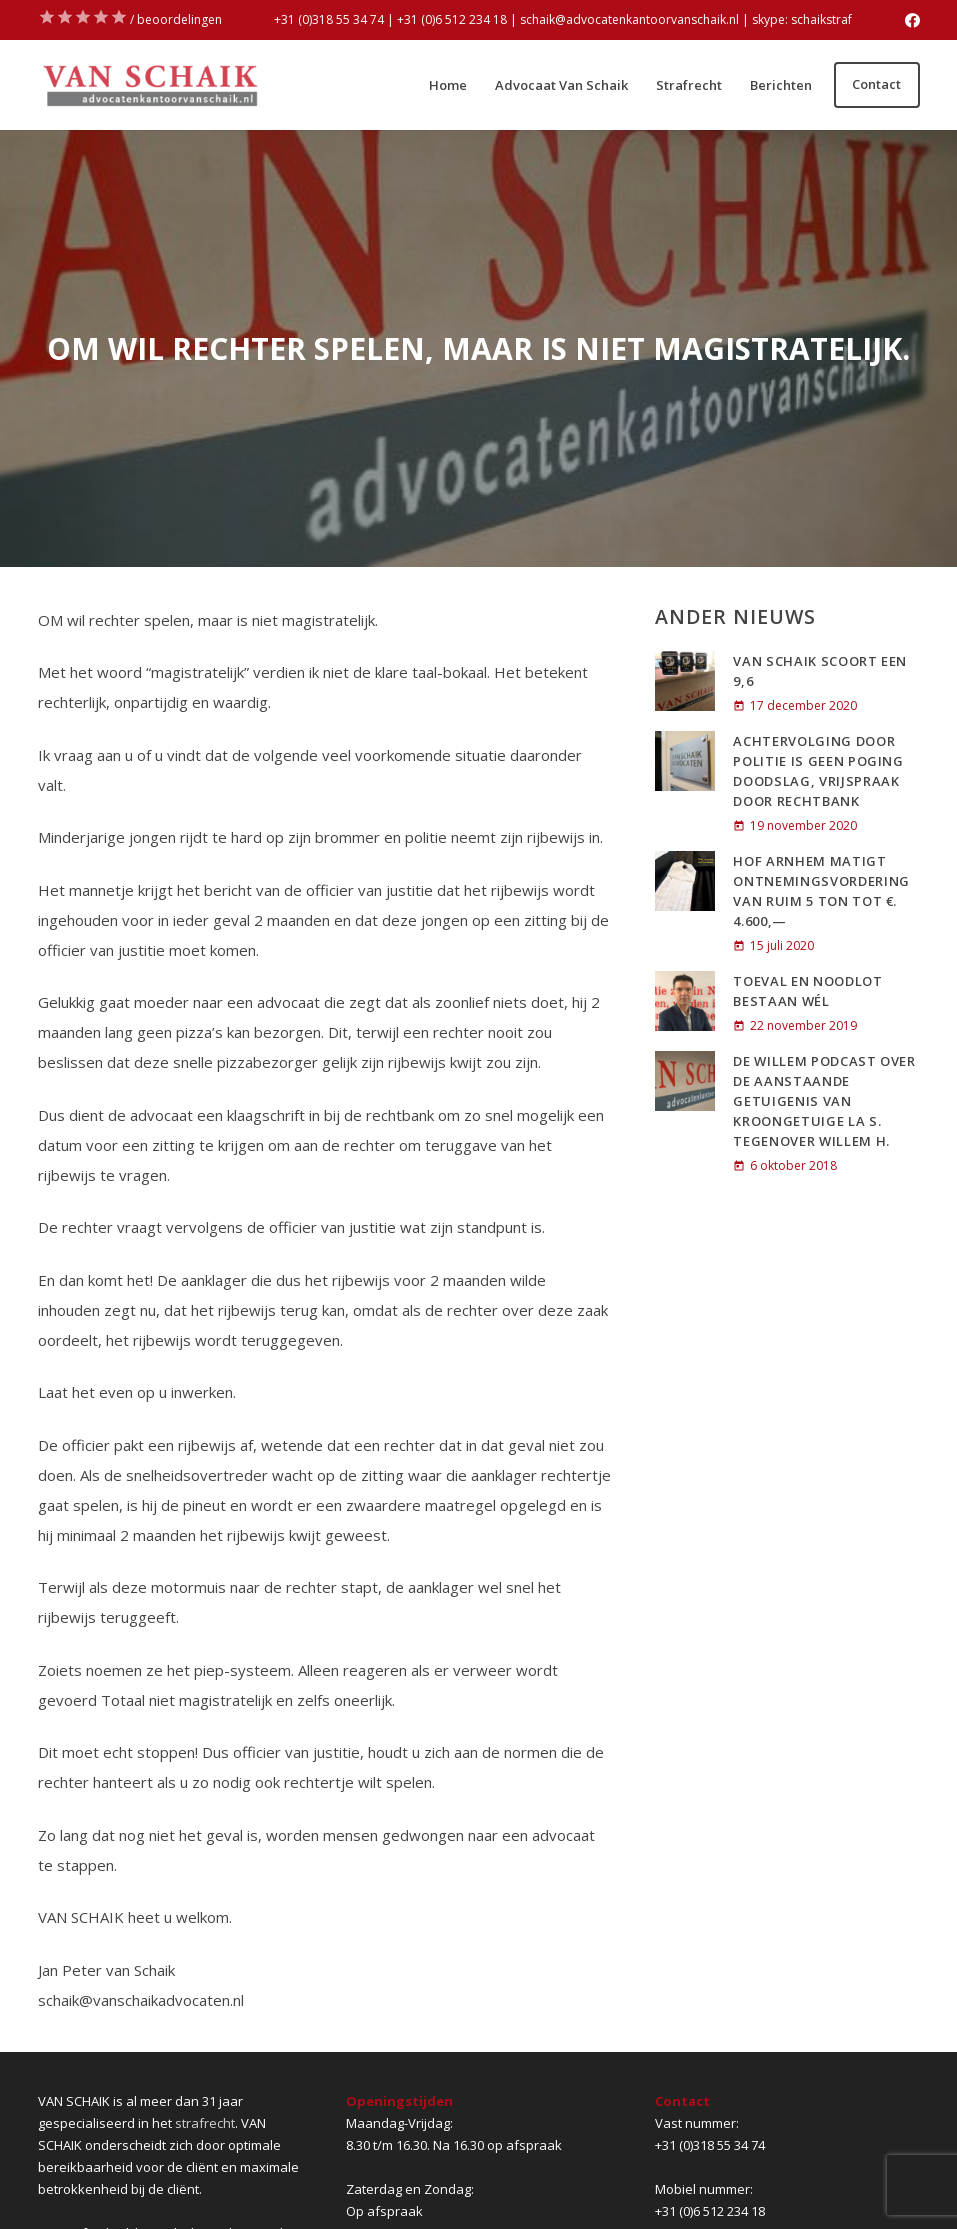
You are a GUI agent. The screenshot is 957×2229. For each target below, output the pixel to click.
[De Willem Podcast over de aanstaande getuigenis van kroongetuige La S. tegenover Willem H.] (685, 1081)
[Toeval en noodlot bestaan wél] (685, 1001)
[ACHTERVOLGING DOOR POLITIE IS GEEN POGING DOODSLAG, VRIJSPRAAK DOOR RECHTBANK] (685, 761)
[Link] (150, 85)
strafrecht (205, 2123)
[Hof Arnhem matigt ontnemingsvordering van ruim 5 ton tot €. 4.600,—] (685, 881)
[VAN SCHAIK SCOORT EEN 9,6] (685, 681)
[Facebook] (912, 20)
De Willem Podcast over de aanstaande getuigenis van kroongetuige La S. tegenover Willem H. (824, 1101)
